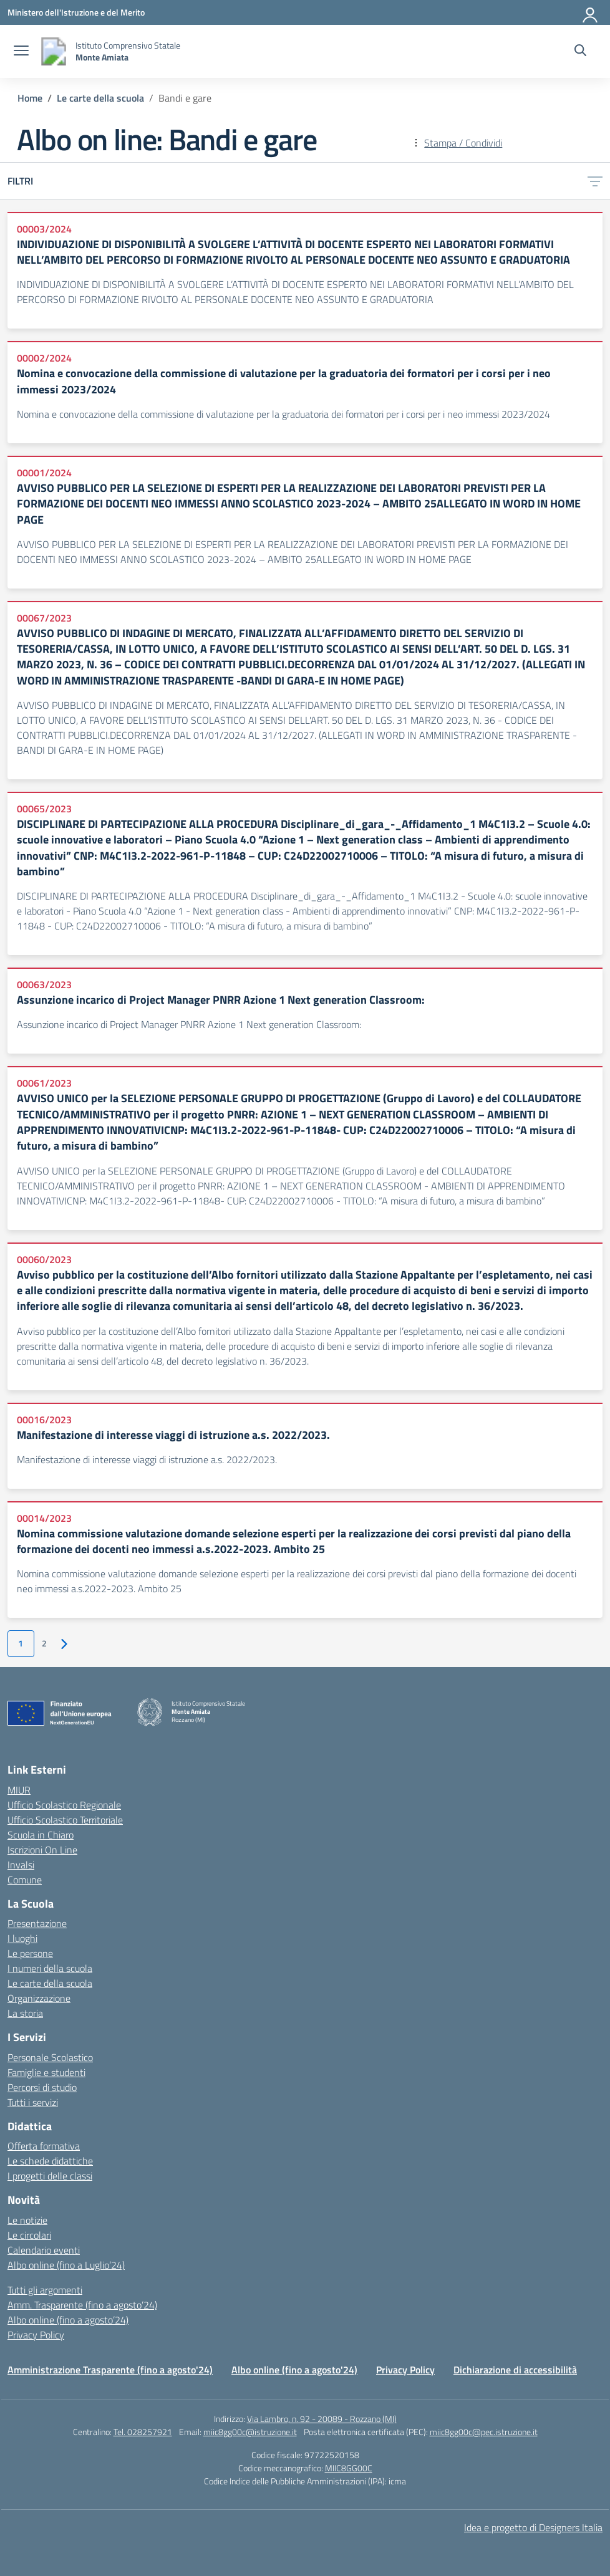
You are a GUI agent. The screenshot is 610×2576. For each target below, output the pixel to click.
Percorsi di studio (42, 2087)
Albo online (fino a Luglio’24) (66, 2264)
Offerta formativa (43, 2145)
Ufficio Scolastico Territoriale (65, 1819)
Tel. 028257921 (143, 2431)
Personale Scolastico (50, 2057)
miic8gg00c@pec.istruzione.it (484, 2431)
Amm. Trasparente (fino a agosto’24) (82, 2304)
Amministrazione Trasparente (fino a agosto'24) (110, 2369)
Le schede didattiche (50, 2160)
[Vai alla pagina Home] (29, 97)
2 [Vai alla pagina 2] (44, 1643)
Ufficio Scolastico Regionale (64, 1804)
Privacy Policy (35, 2334)
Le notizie (27, 2220)
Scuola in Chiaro (40, 1834)
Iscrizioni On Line (42, 1849)
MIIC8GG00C (348, 2467)
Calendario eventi (43, 2249)
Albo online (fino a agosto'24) (294, 2369)
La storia (25, 2013)
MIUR (19, 1789)
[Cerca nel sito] (580, 52)
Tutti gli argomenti (44, 2289)
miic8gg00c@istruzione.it (250, 2431)
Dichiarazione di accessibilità (515, 2369)
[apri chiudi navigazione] (21, 51)
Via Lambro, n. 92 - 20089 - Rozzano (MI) (322, 2418)
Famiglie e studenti (46, 2072)
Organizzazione (38, 1998)
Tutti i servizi (32, 2102)
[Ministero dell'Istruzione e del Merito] (76, 12)
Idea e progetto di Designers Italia (533, 2527)
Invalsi (20, 1864)
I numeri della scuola (49, 1968)
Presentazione (37, 1923)
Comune (24, 1879)
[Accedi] (591, 12)
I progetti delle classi (49, 2175)
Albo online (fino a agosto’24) (67, 2319)
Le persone (30, 1953)
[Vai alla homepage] (53, 51)
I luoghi (22, 1938)
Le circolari (29, 2235)
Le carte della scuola (49, 1983)
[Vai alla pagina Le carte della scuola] (100, 97)
